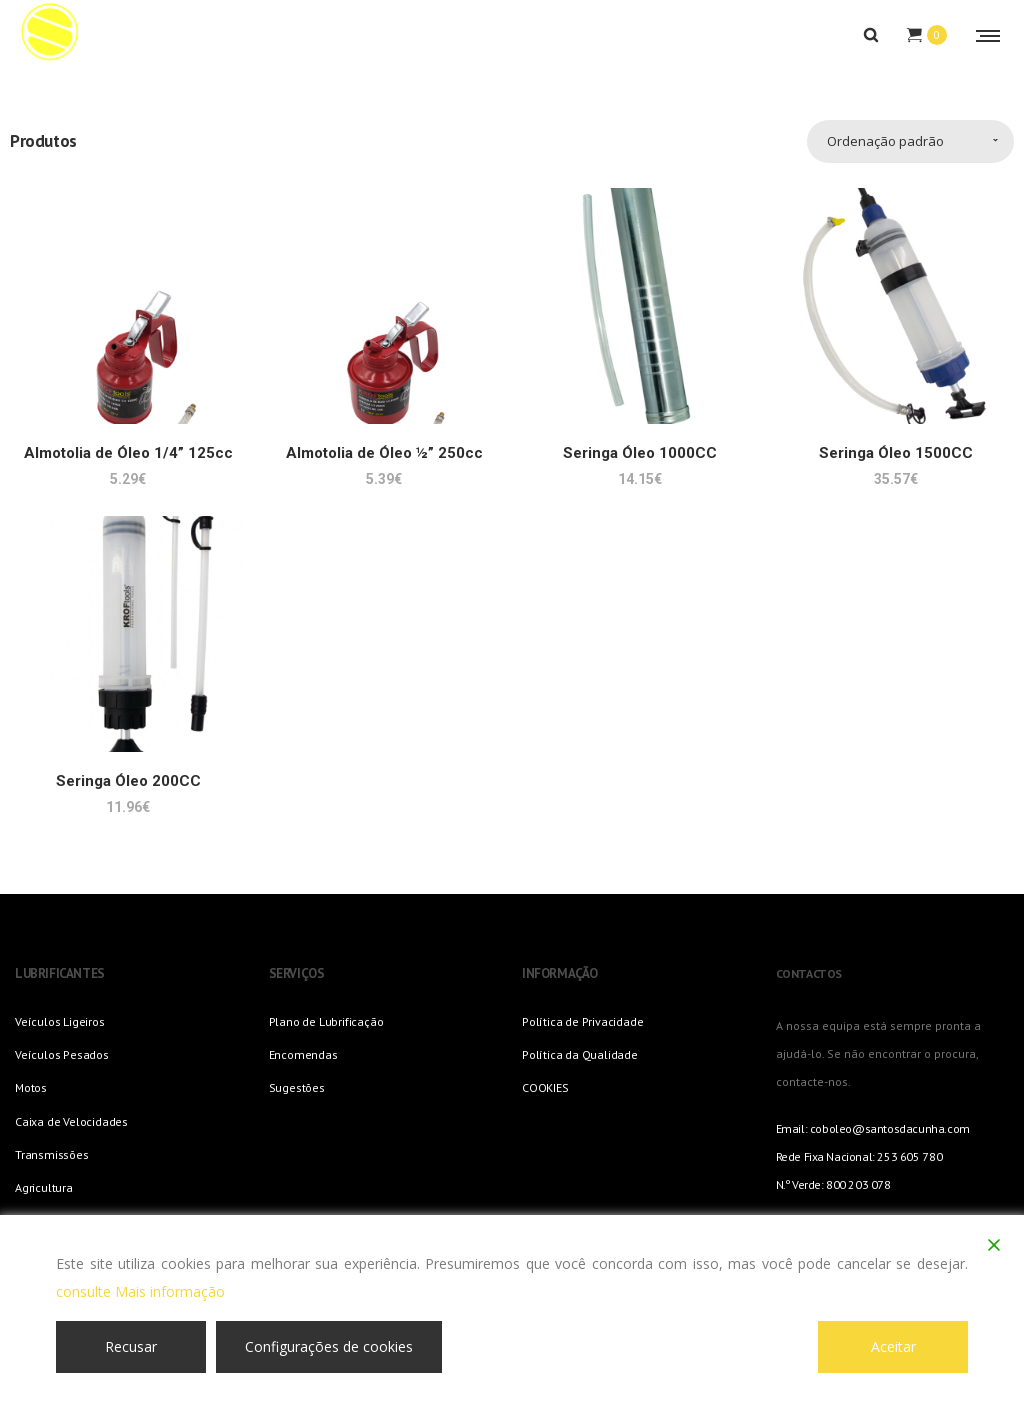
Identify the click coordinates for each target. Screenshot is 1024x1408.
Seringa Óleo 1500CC (896, 453)
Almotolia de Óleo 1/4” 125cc (128, 453)
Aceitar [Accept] (893, 1346)
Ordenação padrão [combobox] (885, 141)
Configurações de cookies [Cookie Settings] (329, 1346)
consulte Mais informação (140, 1291)
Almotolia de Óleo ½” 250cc (384, 453)
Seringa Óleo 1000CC (640, 453)
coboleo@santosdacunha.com (890, 1128)
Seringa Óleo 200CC (128, 781)
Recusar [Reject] (131, 1346)
